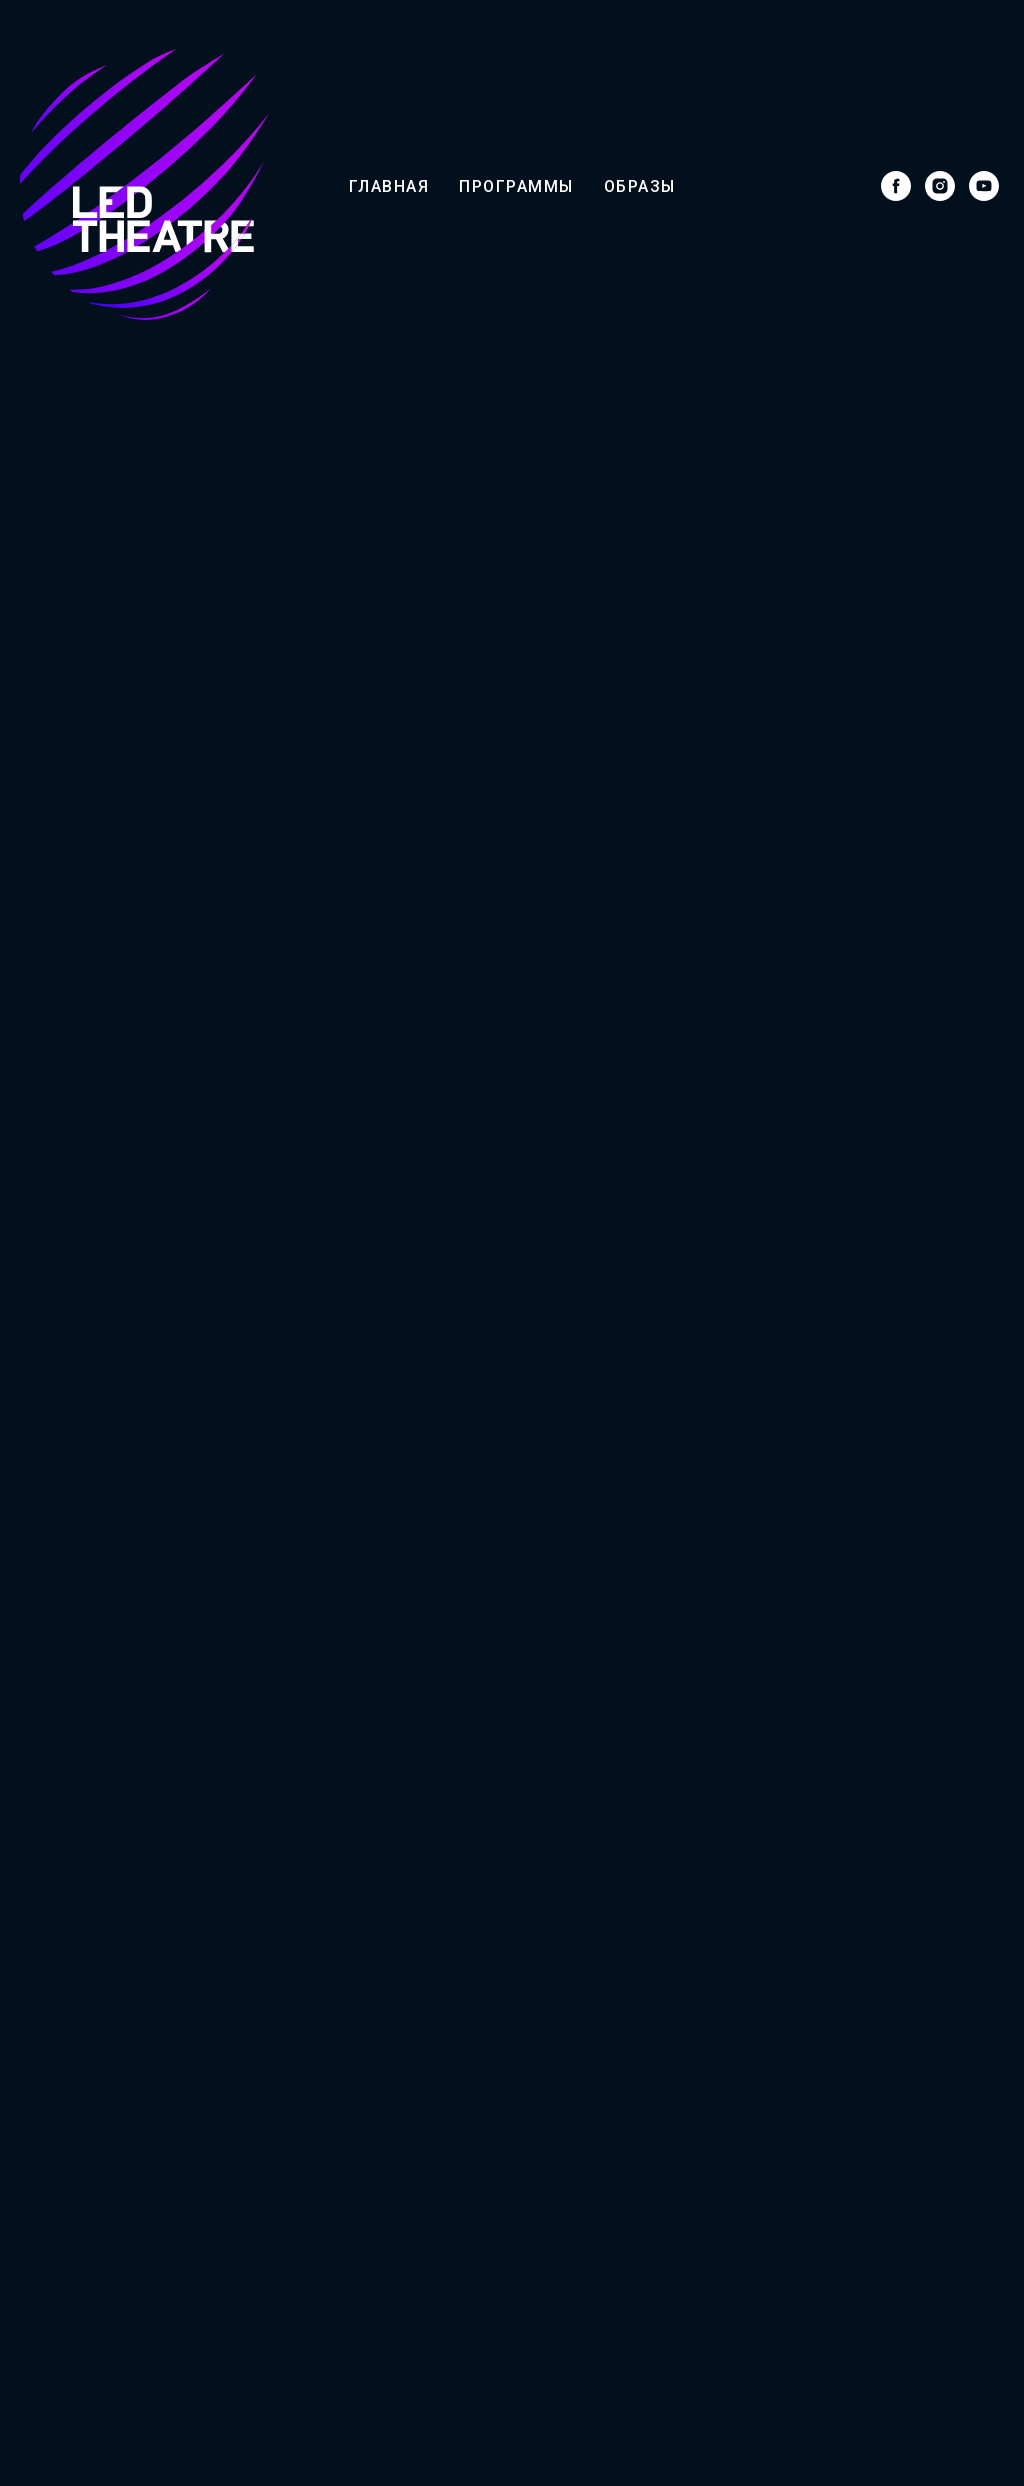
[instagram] (940, 186)
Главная (389, 186)
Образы (640, 186)
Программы (516, 186)
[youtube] (984, 186)
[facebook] (896, 186)
